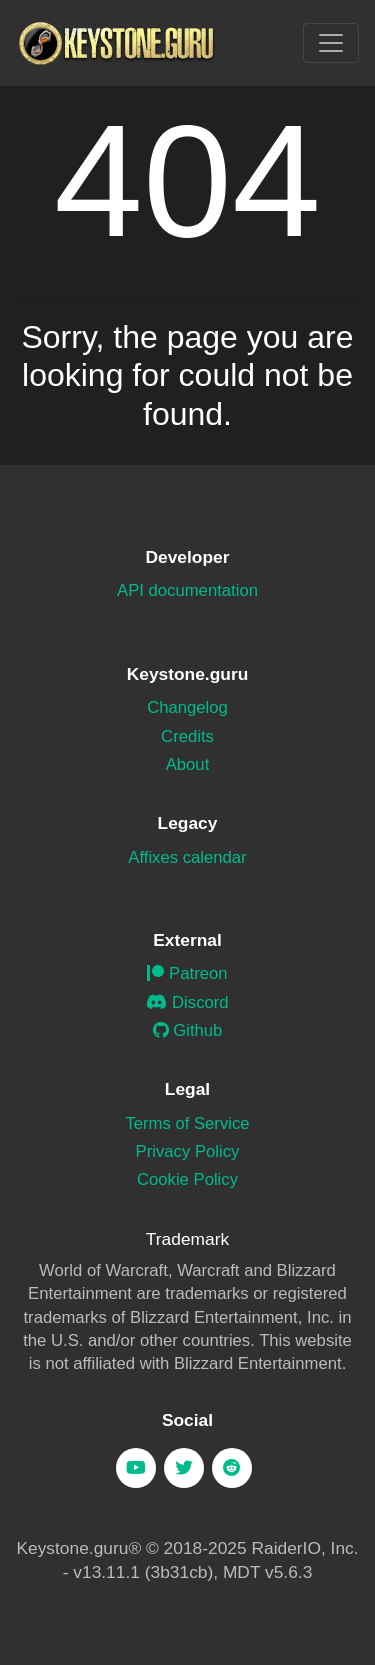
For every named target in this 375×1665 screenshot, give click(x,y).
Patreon (187, 973)
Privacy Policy (188, 1151)
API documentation (187, 590)
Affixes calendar (187, 857)
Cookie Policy (187, 1179)
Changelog (187, 707)
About (188, 764)
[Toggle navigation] (331, 43)
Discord (187, 1002)
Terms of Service (187, 1123)
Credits (187, 736)
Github (188, 1030)
